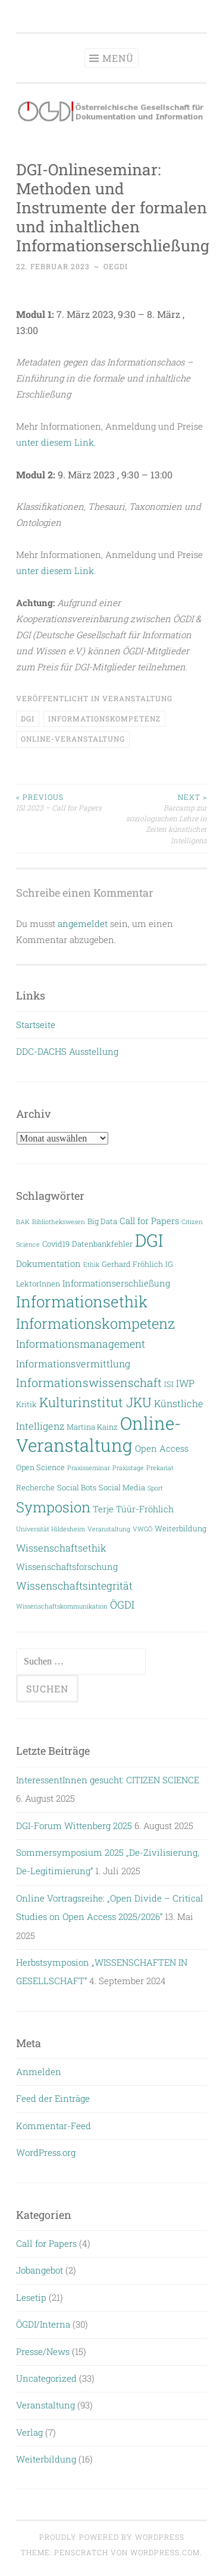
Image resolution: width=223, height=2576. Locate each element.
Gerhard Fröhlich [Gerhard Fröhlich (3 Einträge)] (132, 1264)
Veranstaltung (137, 698)
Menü (118, 58)
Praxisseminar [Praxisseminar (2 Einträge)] (88, 1468)
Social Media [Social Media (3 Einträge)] (122, 1487)
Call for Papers (46, 2243)
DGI (27, 718)
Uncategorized (46, 2378)
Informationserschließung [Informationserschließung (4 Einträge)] (116, 1283)
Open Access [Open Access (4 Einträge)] (162, 1448)
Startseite (35, 1024)
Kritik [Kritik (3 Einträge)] (26, 1404)
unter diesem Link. (56, 442)
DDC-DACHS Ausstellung (67, 1051)
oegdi (115, 266)
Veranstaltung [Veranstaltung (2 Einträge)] (108, 1529)
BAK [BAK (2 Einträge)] (23, 1222)
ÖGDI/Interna (43, 2324)
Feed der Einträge (53, 2098)
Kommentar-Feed (53, 2126)
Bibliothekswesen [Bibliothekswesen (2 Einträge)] (58, 1222)
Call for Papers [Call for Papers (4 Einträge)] (149, 1220)
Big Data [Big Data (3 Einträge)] (102, 1221)
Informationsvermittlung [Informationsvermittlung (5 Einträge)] (73, 1363)
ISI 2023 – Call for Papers (64, 802)
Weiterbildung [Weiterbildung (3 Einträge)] (180, 1528)
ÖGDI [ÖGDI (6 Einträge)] (122, 1605)
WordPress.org (46, 2152)
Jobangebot (39, 2270)
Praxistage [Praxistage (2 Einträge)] (128, 1468)
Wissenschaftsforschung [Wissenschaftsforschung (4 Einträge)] (67, 1566)
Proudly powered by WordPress (111, 2537)
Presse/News (43, 2351)
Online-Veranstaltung (73, 738)
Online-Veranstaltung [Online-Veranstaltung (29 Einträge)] (98, 1433)
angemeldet (83, 923)
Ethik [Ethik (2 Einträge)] (91, 1264)
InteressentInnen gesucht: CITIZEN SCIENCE (107, 1780)
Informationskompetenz (104, 718)
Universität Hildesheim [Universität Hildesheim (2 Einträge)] (50, 1529)
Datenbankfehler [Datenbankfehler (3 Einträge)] (102, 1243)
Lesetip (31, 2297)
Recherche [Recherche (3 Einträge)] (35, 1487)
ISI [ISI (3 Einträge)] (169, 1384)
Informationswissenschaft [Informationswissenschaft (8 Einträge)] (89, 1382)
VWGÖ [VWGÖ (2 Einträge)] (142, 1529)
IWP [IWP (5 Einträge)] (185, 1383)
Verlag (29, 2432)
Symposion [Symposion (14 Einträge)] (53, 1506)
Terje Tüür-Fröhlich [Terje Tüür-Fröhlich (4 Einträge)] (133, 1509)
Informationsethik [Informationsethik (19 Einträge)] (81, 1301)
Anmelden (38, 2071)
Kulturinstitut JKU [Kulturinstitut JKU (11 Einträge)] (95, 1402)
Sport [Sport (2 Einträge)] (155, 1488)
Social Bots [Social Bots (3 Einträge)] (76, 1487)
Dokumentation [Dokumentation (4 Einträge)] (48, 1263)
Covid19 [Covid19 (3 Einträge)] (56, 1243)
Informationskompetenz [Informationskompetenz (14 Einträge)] (95, 1323)
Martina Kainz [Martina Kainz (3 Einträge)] (92, 1426)
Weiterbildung (46, 2459)
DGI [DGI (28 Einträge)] (149, 1240)
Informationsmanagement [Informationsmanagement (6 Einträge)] (80, 1344)
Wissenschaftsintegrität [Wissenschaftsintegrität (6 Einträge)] (74, 1586)
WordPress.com (165, 2552)
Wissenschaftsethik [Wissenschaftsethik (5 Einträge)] (61, 1547)
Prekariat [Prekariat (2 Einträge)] (160, 1468)
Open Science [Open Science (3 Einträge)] (40, 1467)
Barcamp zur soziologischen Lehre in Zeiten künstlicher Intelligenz (160, 818)
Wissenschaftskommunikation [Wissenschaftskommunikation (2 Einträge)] (62, 1606)
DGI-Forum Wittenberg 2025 (74, 1825)
